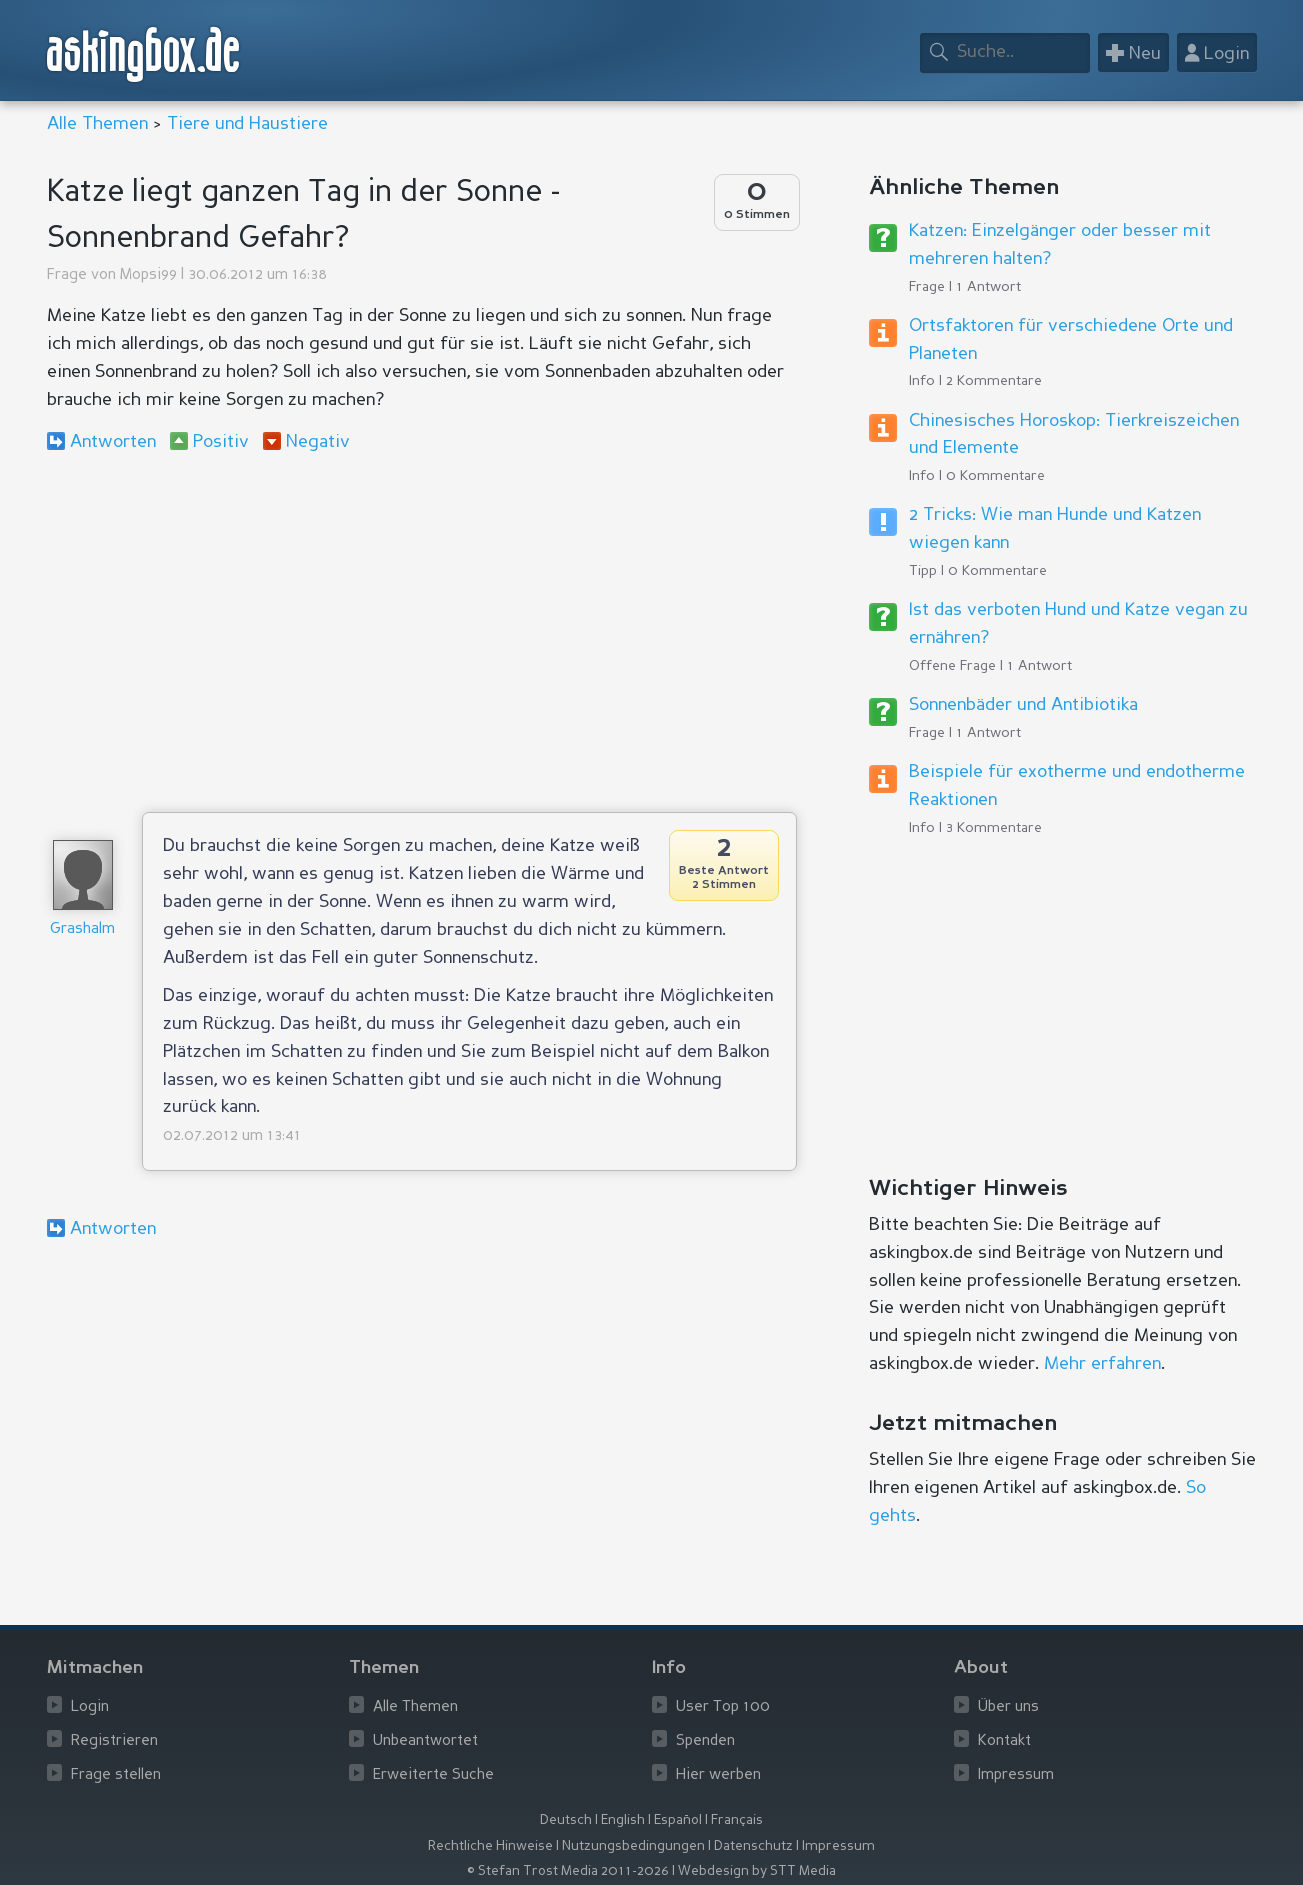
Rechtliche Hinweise (490, 1846)
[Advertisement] (422, 632)
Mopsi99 (148, 275)
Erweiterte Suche (433, 1775)
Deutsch (566, 1820)
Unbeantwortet (425, 1741)
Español (678, 1820)
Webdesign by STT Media (757, 1871)
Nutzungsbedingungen (633, 1846)
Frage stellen (116, 1775)
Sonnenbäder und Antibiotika (1023, 705)
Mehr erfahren (1102, 1364)
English (623, 1820)
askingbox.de (144, 54)
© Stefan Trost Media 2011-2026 (568, 1871)
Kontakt (1004, 1741)
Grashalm (82, 929)
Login (90, 1707)
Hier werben (718, 1775)
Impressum (1016, 1775)
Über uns (1008, 1707)
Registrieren (114, 1741)
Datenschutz (753, 1846)
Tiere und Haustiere (247, 124)
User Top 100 (723, 1707)
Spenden (705, 1741)
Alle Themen (97, 124)
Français (737, 1820)
